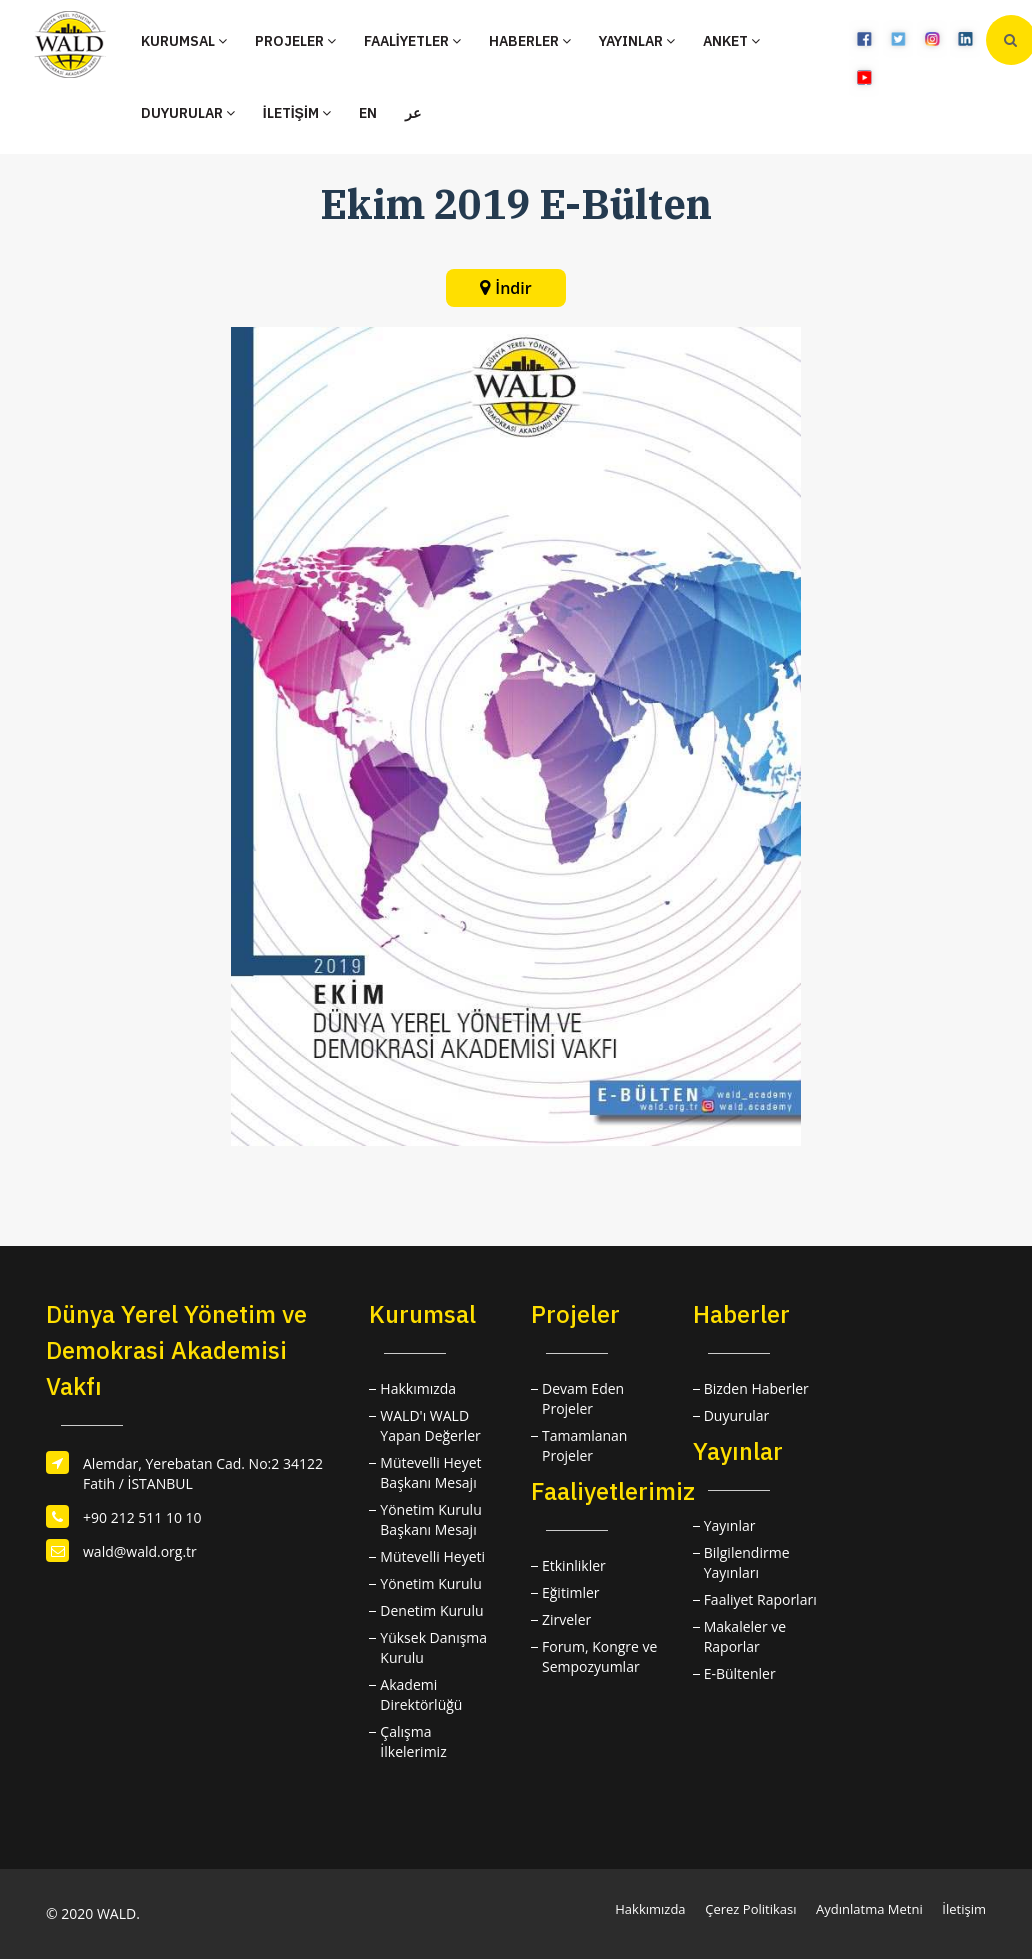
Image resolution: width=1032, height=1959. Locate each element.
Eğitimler (571, 1592)
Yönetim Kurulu (430, 1583)
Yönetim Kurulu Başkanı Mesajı (430, 1519)
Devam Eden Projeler (583, 1398)
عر (413, 113)
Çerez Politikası (750, 1909)
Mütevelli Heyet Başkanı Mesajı (430, 1472)
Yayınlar (730, 1525)
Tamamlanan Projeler (584, 1445)
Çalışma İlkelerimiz (413, 1741)
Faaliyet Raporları (760, 1599)
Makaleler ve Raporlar (745, 1636)
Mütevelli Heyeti (432, 1556)
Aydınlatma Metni (869, 1909)
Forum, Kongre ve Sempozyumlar (599, 1656)
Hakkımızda (418, 1388)
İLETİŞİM (297, 113)
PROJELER (295, 41)
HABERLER (530, 41)
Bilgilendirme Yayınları (747, 1562)
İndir (513, 288)
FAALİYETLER (412, 41)
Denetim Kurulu (431, 1610)
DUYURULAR (188, 113)
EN (368, 113)
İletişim (964, 1909)
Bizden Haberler (756, 1388)
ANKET (731, 41)
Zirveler (566, 1619)
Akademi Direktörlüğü (421, 1694)
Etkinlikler (574, 1565)
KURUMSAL (184, 41)
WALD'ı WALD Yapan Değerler (430, 1425)
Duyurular (737, 1415)
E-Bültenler (740, 1673)
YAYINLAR (637, 41)
